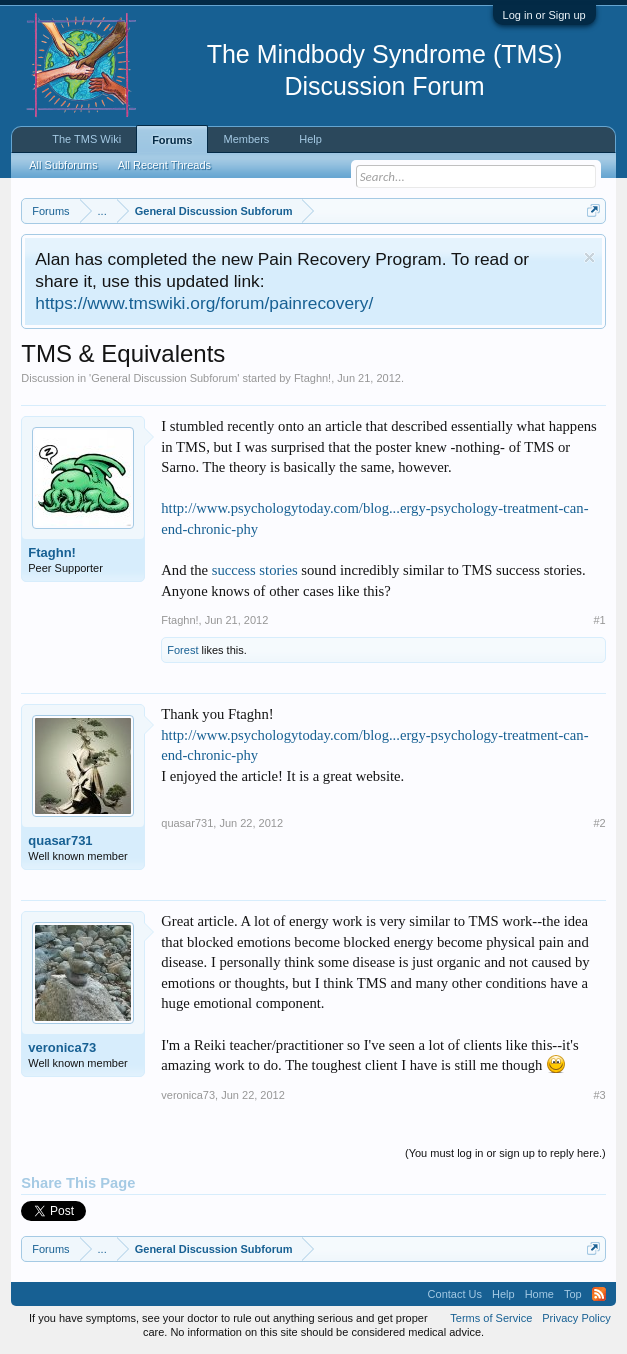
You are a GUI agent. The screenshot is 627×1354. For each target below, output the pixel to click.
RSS (599, 1294)
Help (310, 139)
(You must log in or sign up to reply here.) (505, 1153)
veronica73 (62, 1047)
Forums (172, 140)
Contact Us (455, 1294)
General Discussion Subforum (164, 378)
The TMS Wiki (86, 139)
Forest (182, 650)
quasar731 (60, 840)
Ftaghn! (312, 378)
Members (246, 139)
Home (539, 1294)
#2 (599, 823)
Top (573, 1294)
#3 (599, 1095)
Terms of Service (491, 1318)
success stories (255, 570)
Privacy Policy (576, 1318)
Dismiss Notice (589, 257)
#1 (599, 620)
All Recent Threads (164, 165)
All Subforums (63, 165)
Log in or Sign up (544, 15)
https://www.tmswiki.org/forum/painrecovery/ (204, 303)
